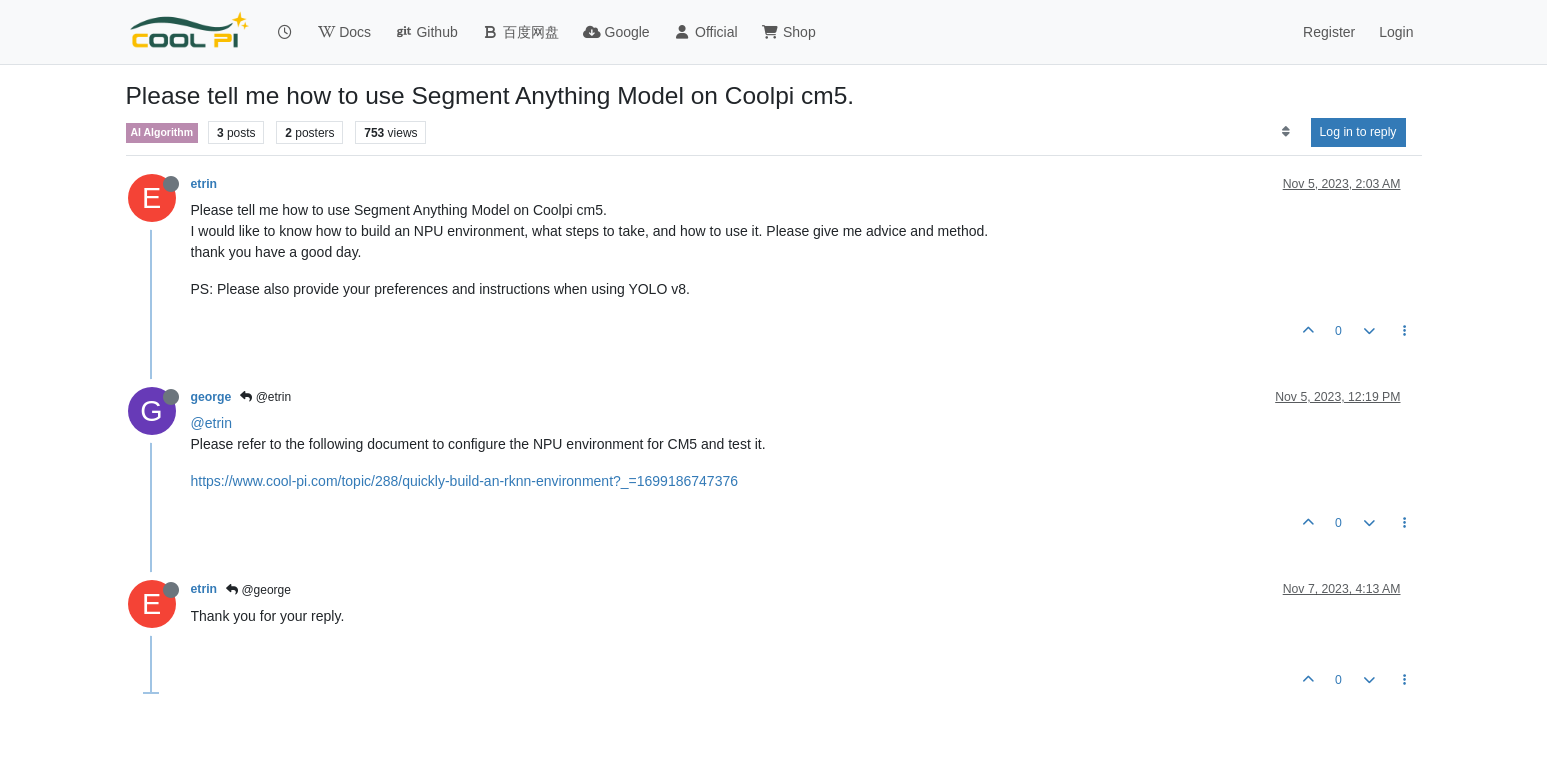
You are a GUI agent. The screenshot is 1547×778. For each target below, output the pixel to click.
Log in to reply (1358, 132)
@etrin (265, 397)
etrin (204, 184)
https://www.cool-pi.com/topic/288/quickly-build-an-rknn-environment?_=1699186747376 (464, 481)
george (211, 397)
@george (258, 590)
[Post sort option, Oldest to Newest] (1285, 132)
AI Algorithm (162, 132)
